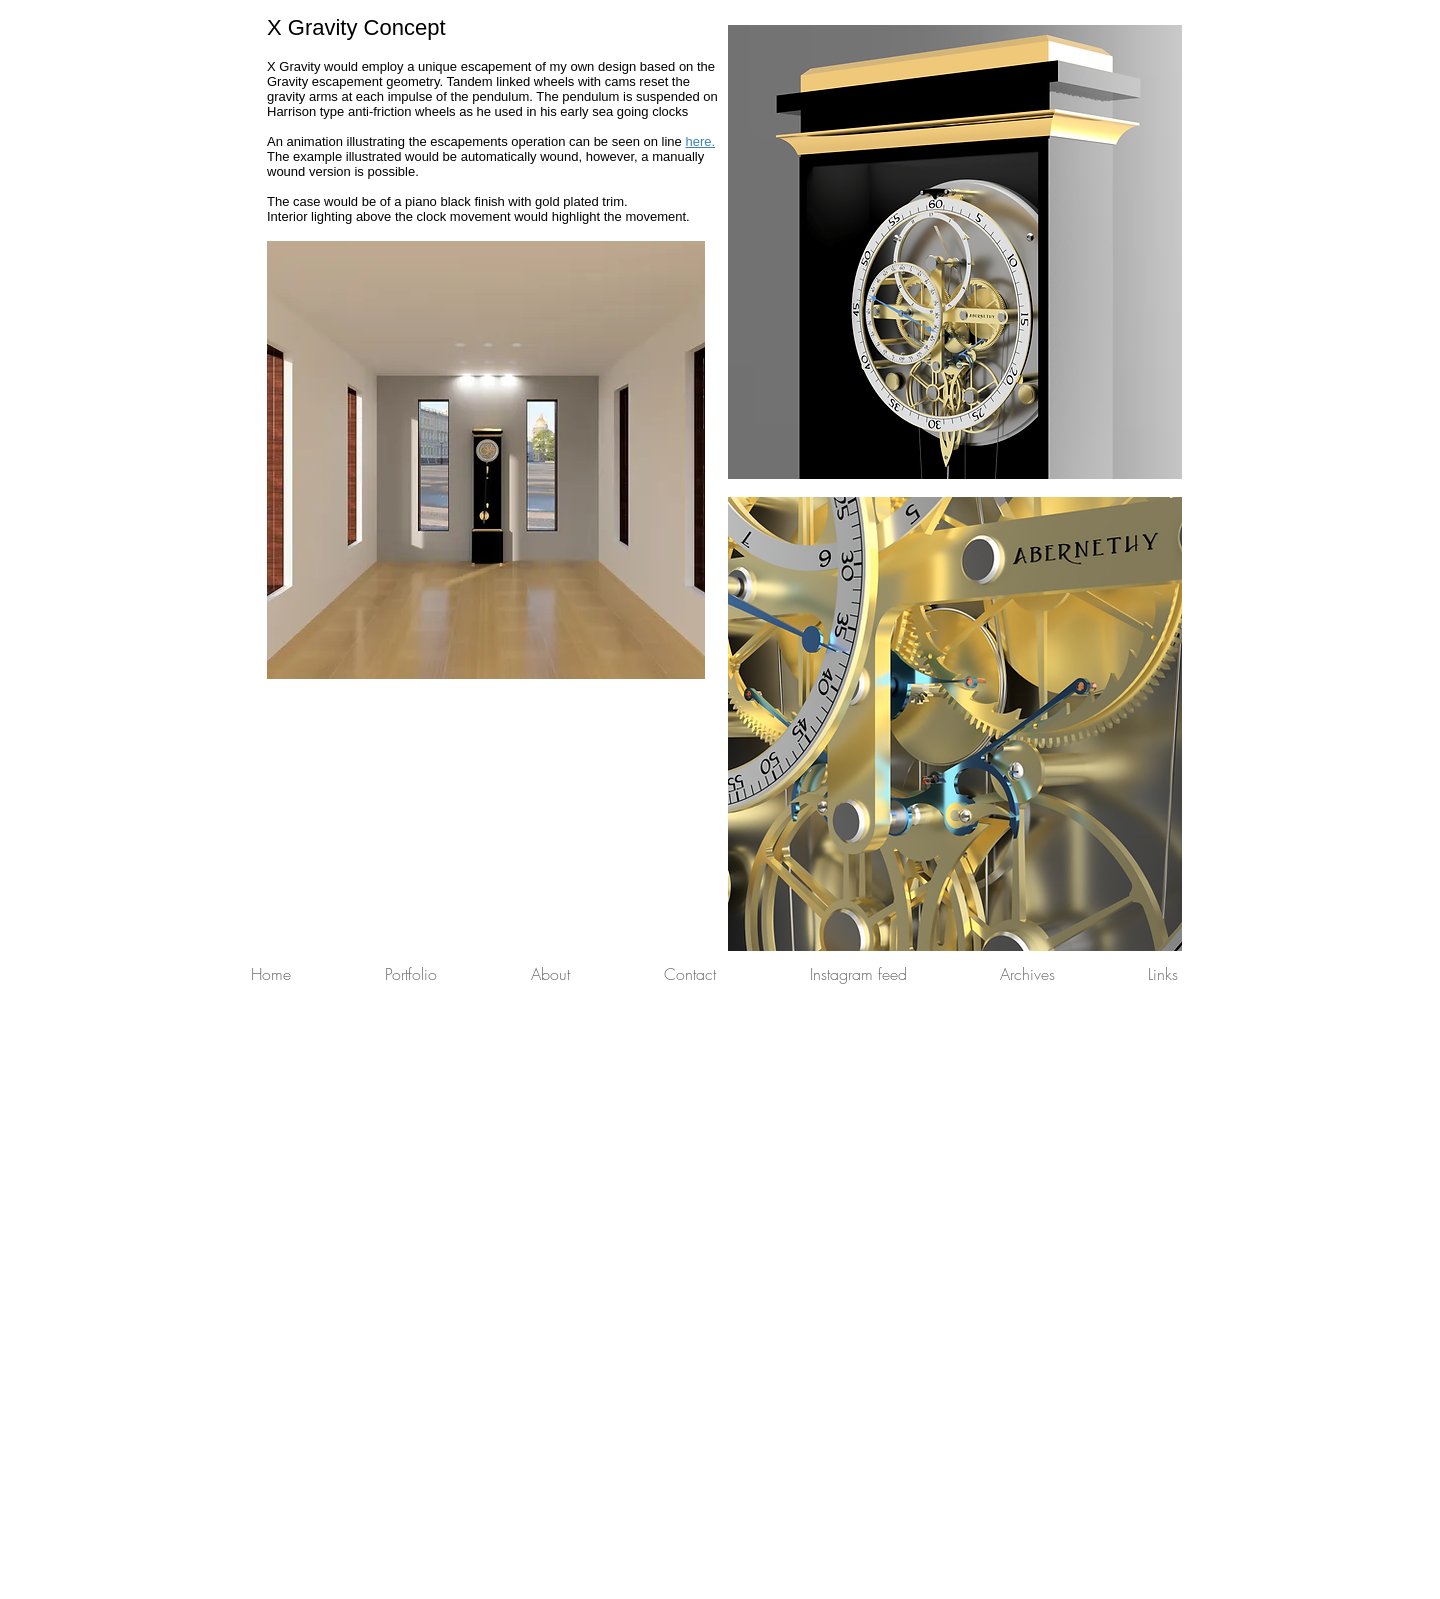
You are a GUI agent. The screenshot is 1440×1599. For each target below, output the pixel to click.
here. (700, 141)
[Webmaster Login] (1149, 1589)
